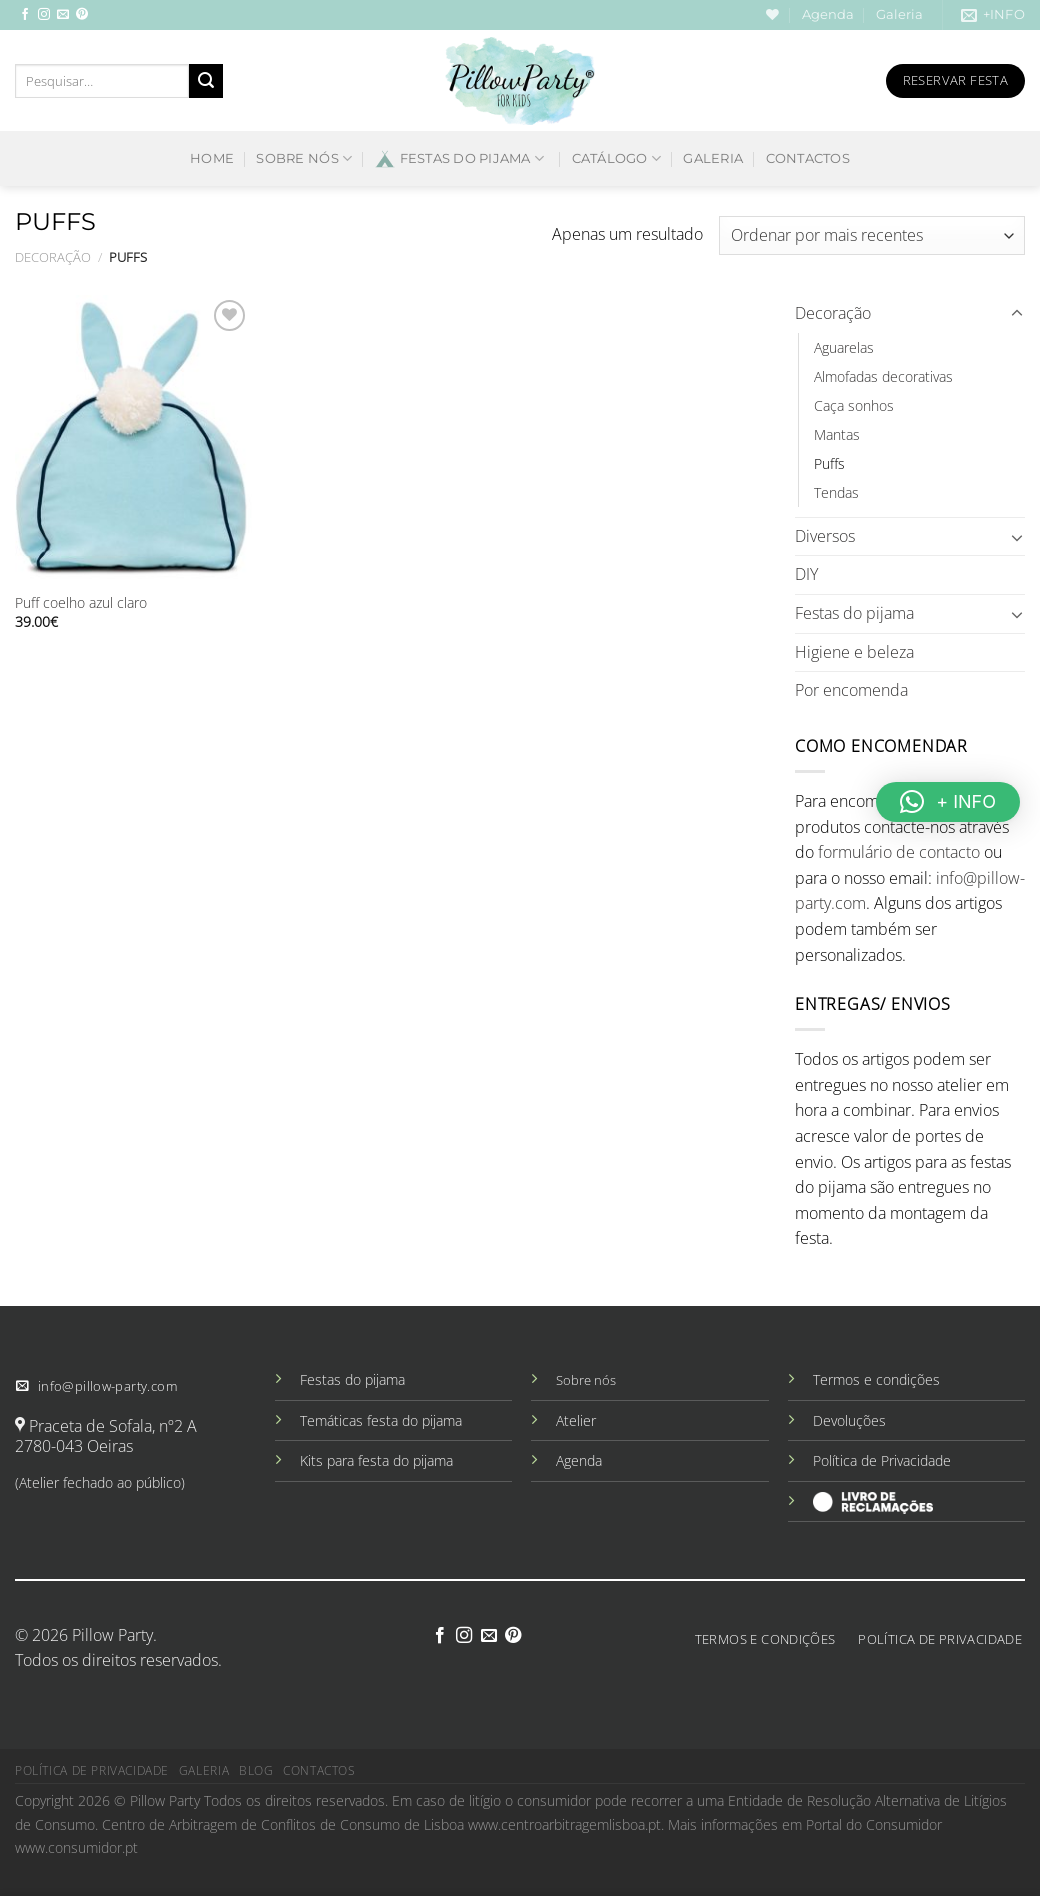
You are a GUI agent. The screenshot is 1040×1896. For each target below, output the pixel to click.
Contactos (808, 158)
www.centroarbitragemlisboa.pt (564, 1824)
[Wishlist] (772, 14)
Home (212, 158)
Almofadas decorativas (883, 376)
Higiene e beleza (854, 652)
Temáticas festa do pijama (381, 1420)
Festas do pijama (460, 159)
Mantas (837, 434)
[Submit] (206, 81)
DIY (806, 574)
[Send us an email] (63, 15)
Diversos (825, 536)
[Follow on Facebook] (25, 15)
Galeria (899, 14)
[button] (948, 802)
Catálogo (617, 158)
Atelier (576, 1420)
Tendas (836, 492)
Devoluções (849, 1420)
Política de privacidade (92, 1770)
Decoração (53, 257)
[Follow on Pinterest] (82, 15)
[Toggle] (1017, 314)
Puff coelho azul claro (81, 603)
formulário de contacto (897, 852)
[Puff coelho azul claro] (133, 437)
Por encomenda (851, 690)
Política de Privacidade (882, 1460)
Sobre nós (304, 158)
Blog (256, 1770)
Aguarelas (844, 347)
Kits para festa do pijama (376, 1460)
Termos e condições (876, 1379)
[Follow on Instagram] (44, 15)
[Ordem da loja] (872, 235)
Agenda (828, 14)
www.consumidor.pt (76, 1847)
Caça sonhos (854, 405)
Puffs (829, 463)
